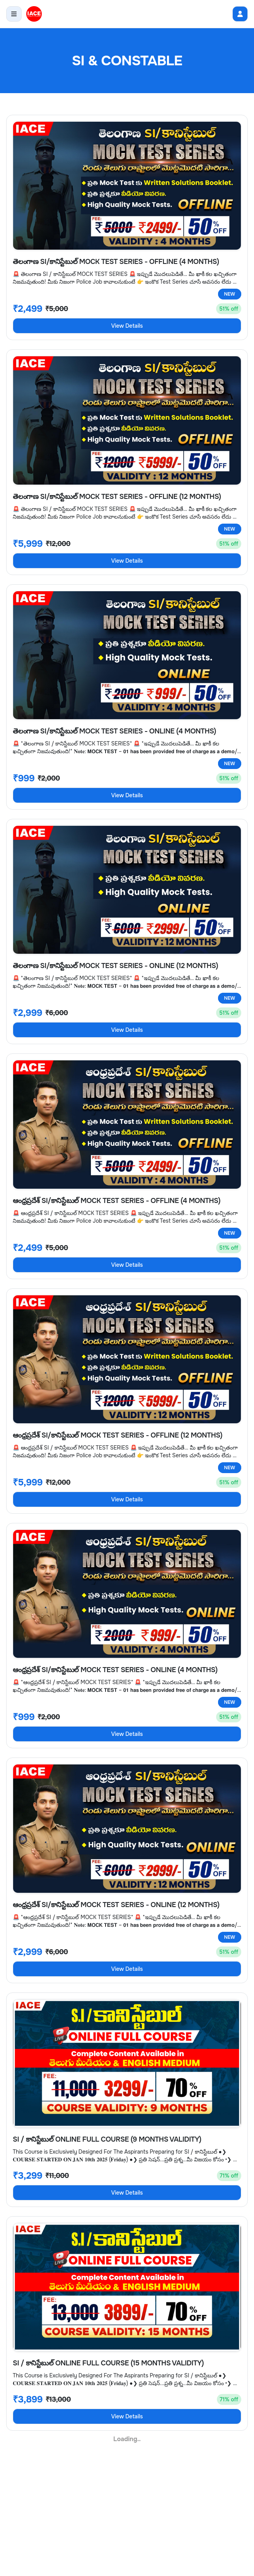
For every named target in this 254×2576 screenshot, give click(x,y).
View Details (127, 325)
